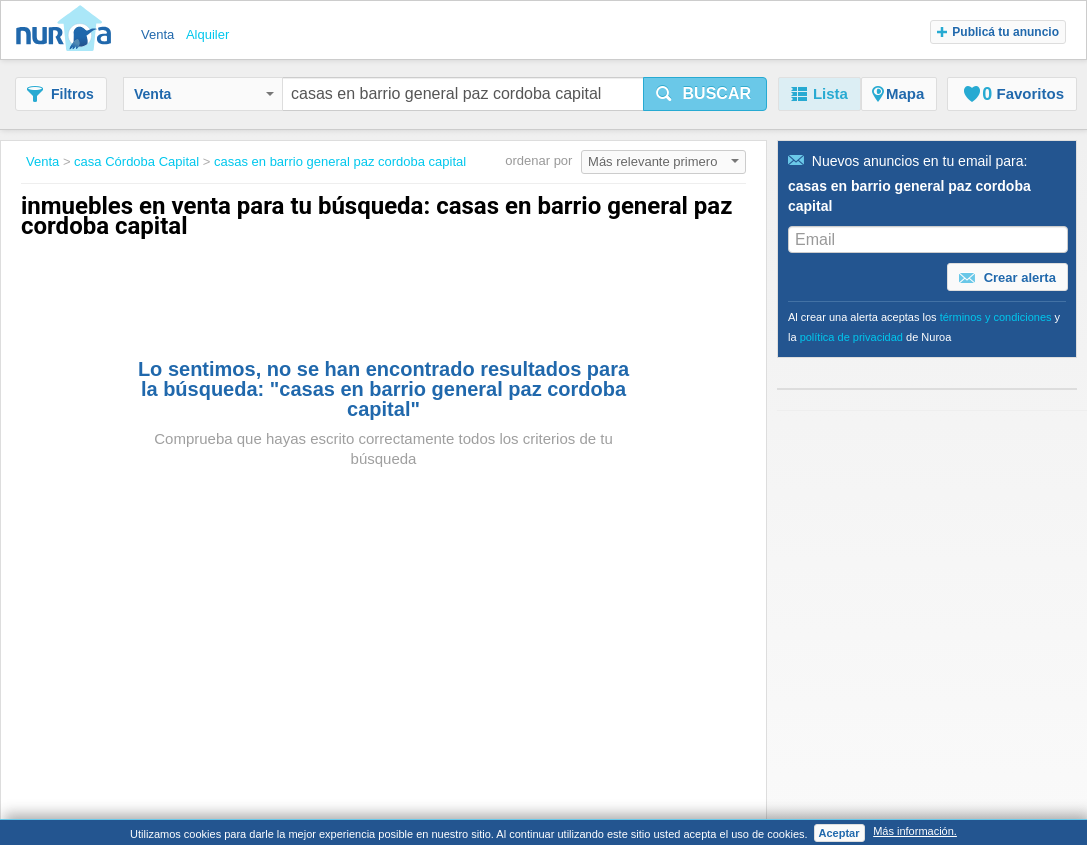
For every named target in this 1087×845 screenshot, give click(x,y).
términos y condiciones (996, 317)
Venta (204, 94)
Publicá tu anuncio (998, 32)
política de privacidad (851, 337)
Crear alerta (1007, 278)
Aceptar (839, 833)
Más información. (915, 831)
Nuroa (68, 30)
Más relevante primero (663, 161)
